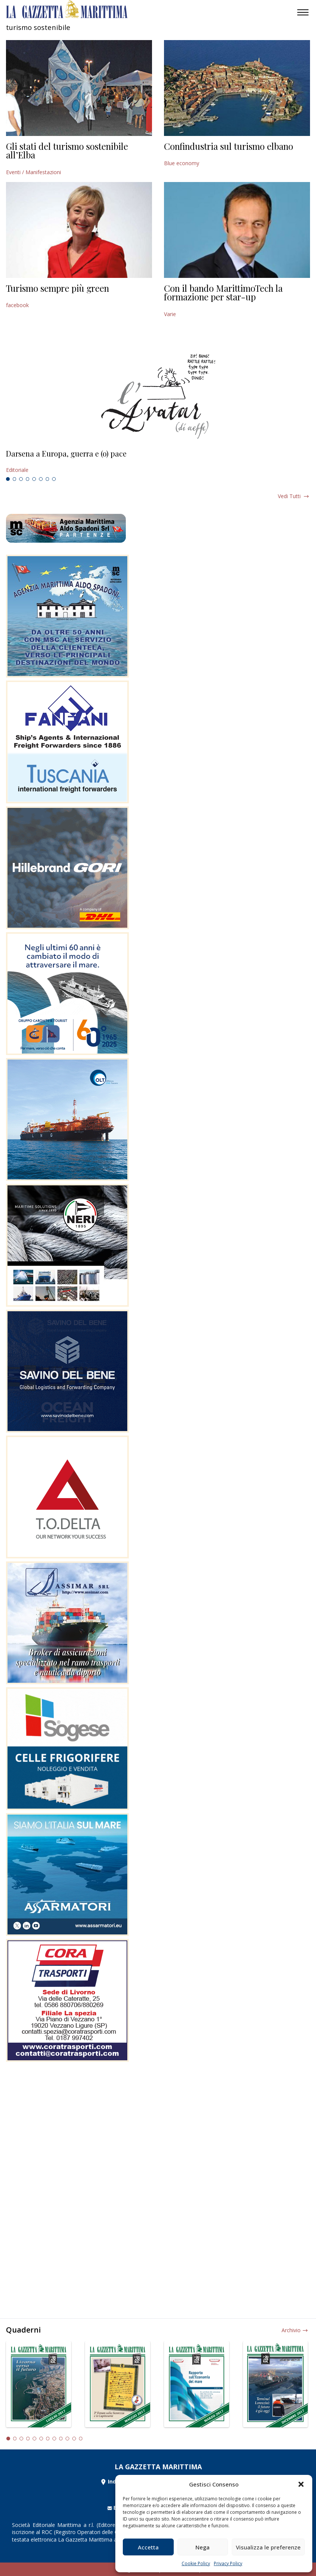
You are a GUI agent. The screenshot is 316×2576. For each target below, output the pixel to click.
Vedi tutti (289, 496)
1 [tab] (8, 479)
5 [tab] (34, 479)
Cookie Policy (196, 2563)
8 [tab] (54, 479)
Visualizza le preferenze (268, 2547)
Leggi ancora (158, 462)
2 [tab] (14, 479)
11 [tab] (74, 2438)
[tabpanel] (158, 462)
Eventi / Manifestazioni (33, 172)
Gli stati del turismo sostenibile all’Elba (67, 150)
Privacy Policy (228, 2563)
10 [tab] (67, 2438)
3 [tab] (21, 479)
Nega (202, 2547)
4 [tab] (28, 479)
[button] (301, 2484)
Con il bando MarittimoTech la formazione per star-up (223, 292)
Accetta (148, 2547)
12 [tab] (81, 2438)
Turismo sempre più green (57, 288)
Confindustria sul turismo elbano (228, 146)
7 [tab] (47, 479)
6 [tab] (41, 479)
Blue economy (181, 163)
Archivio (291, 2330)
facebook (17, 305)
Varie (170, 314)
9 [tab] (61, 2438)
